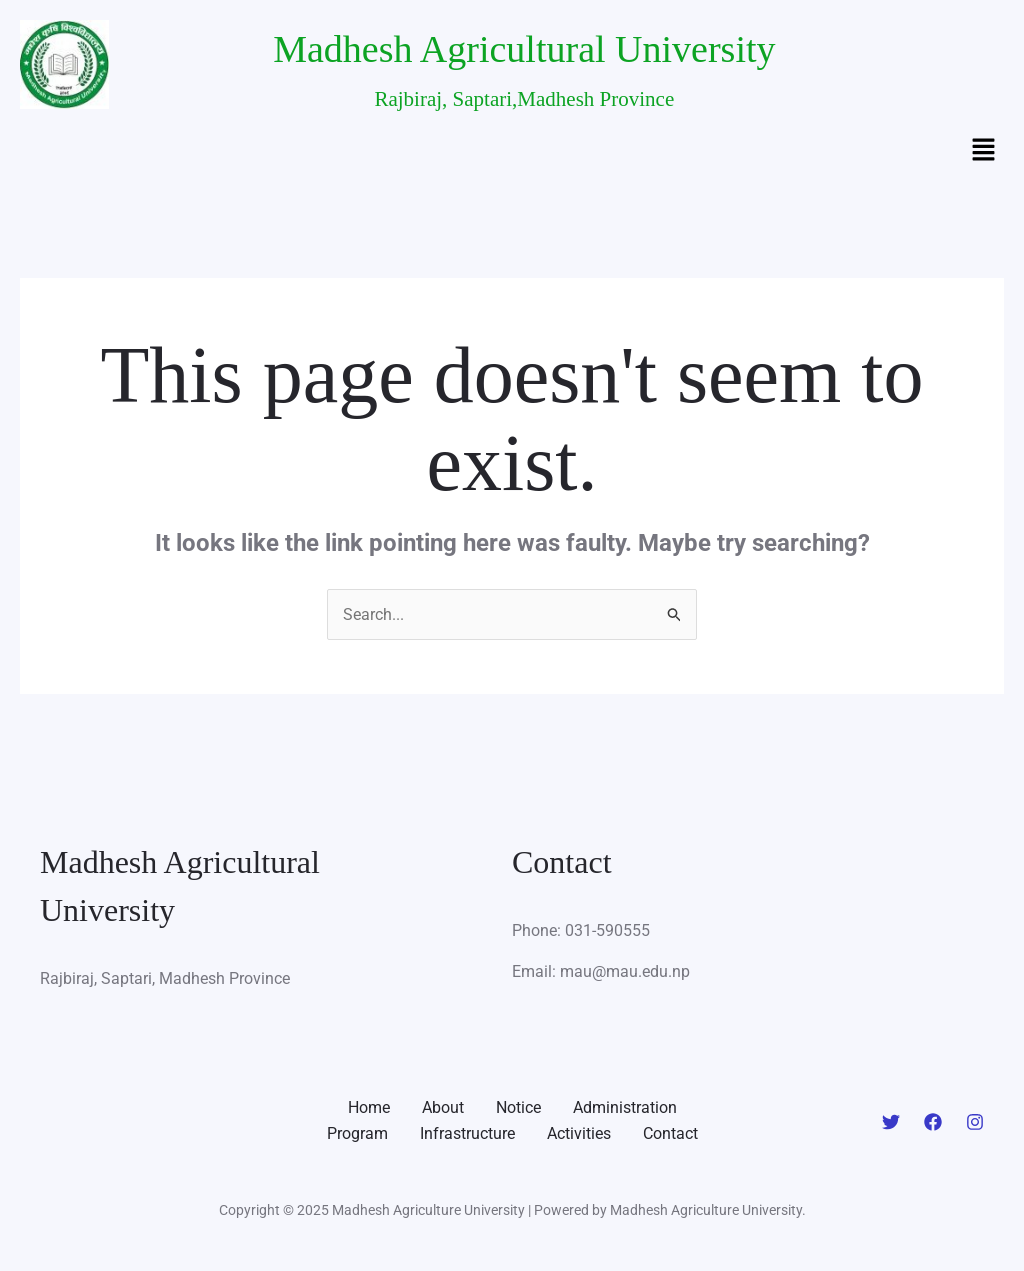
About (443, 1107)
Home (369, 1107)
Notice (518, 1107)
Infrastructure (467, 1133)
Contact (670, 1133)
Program (357, 1133)
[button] (984, 151)
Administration (625, 1107)
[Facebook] (933, 1122)
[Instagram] (975, 1122)
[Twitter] (891, 1122)
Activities (579, 1133)
